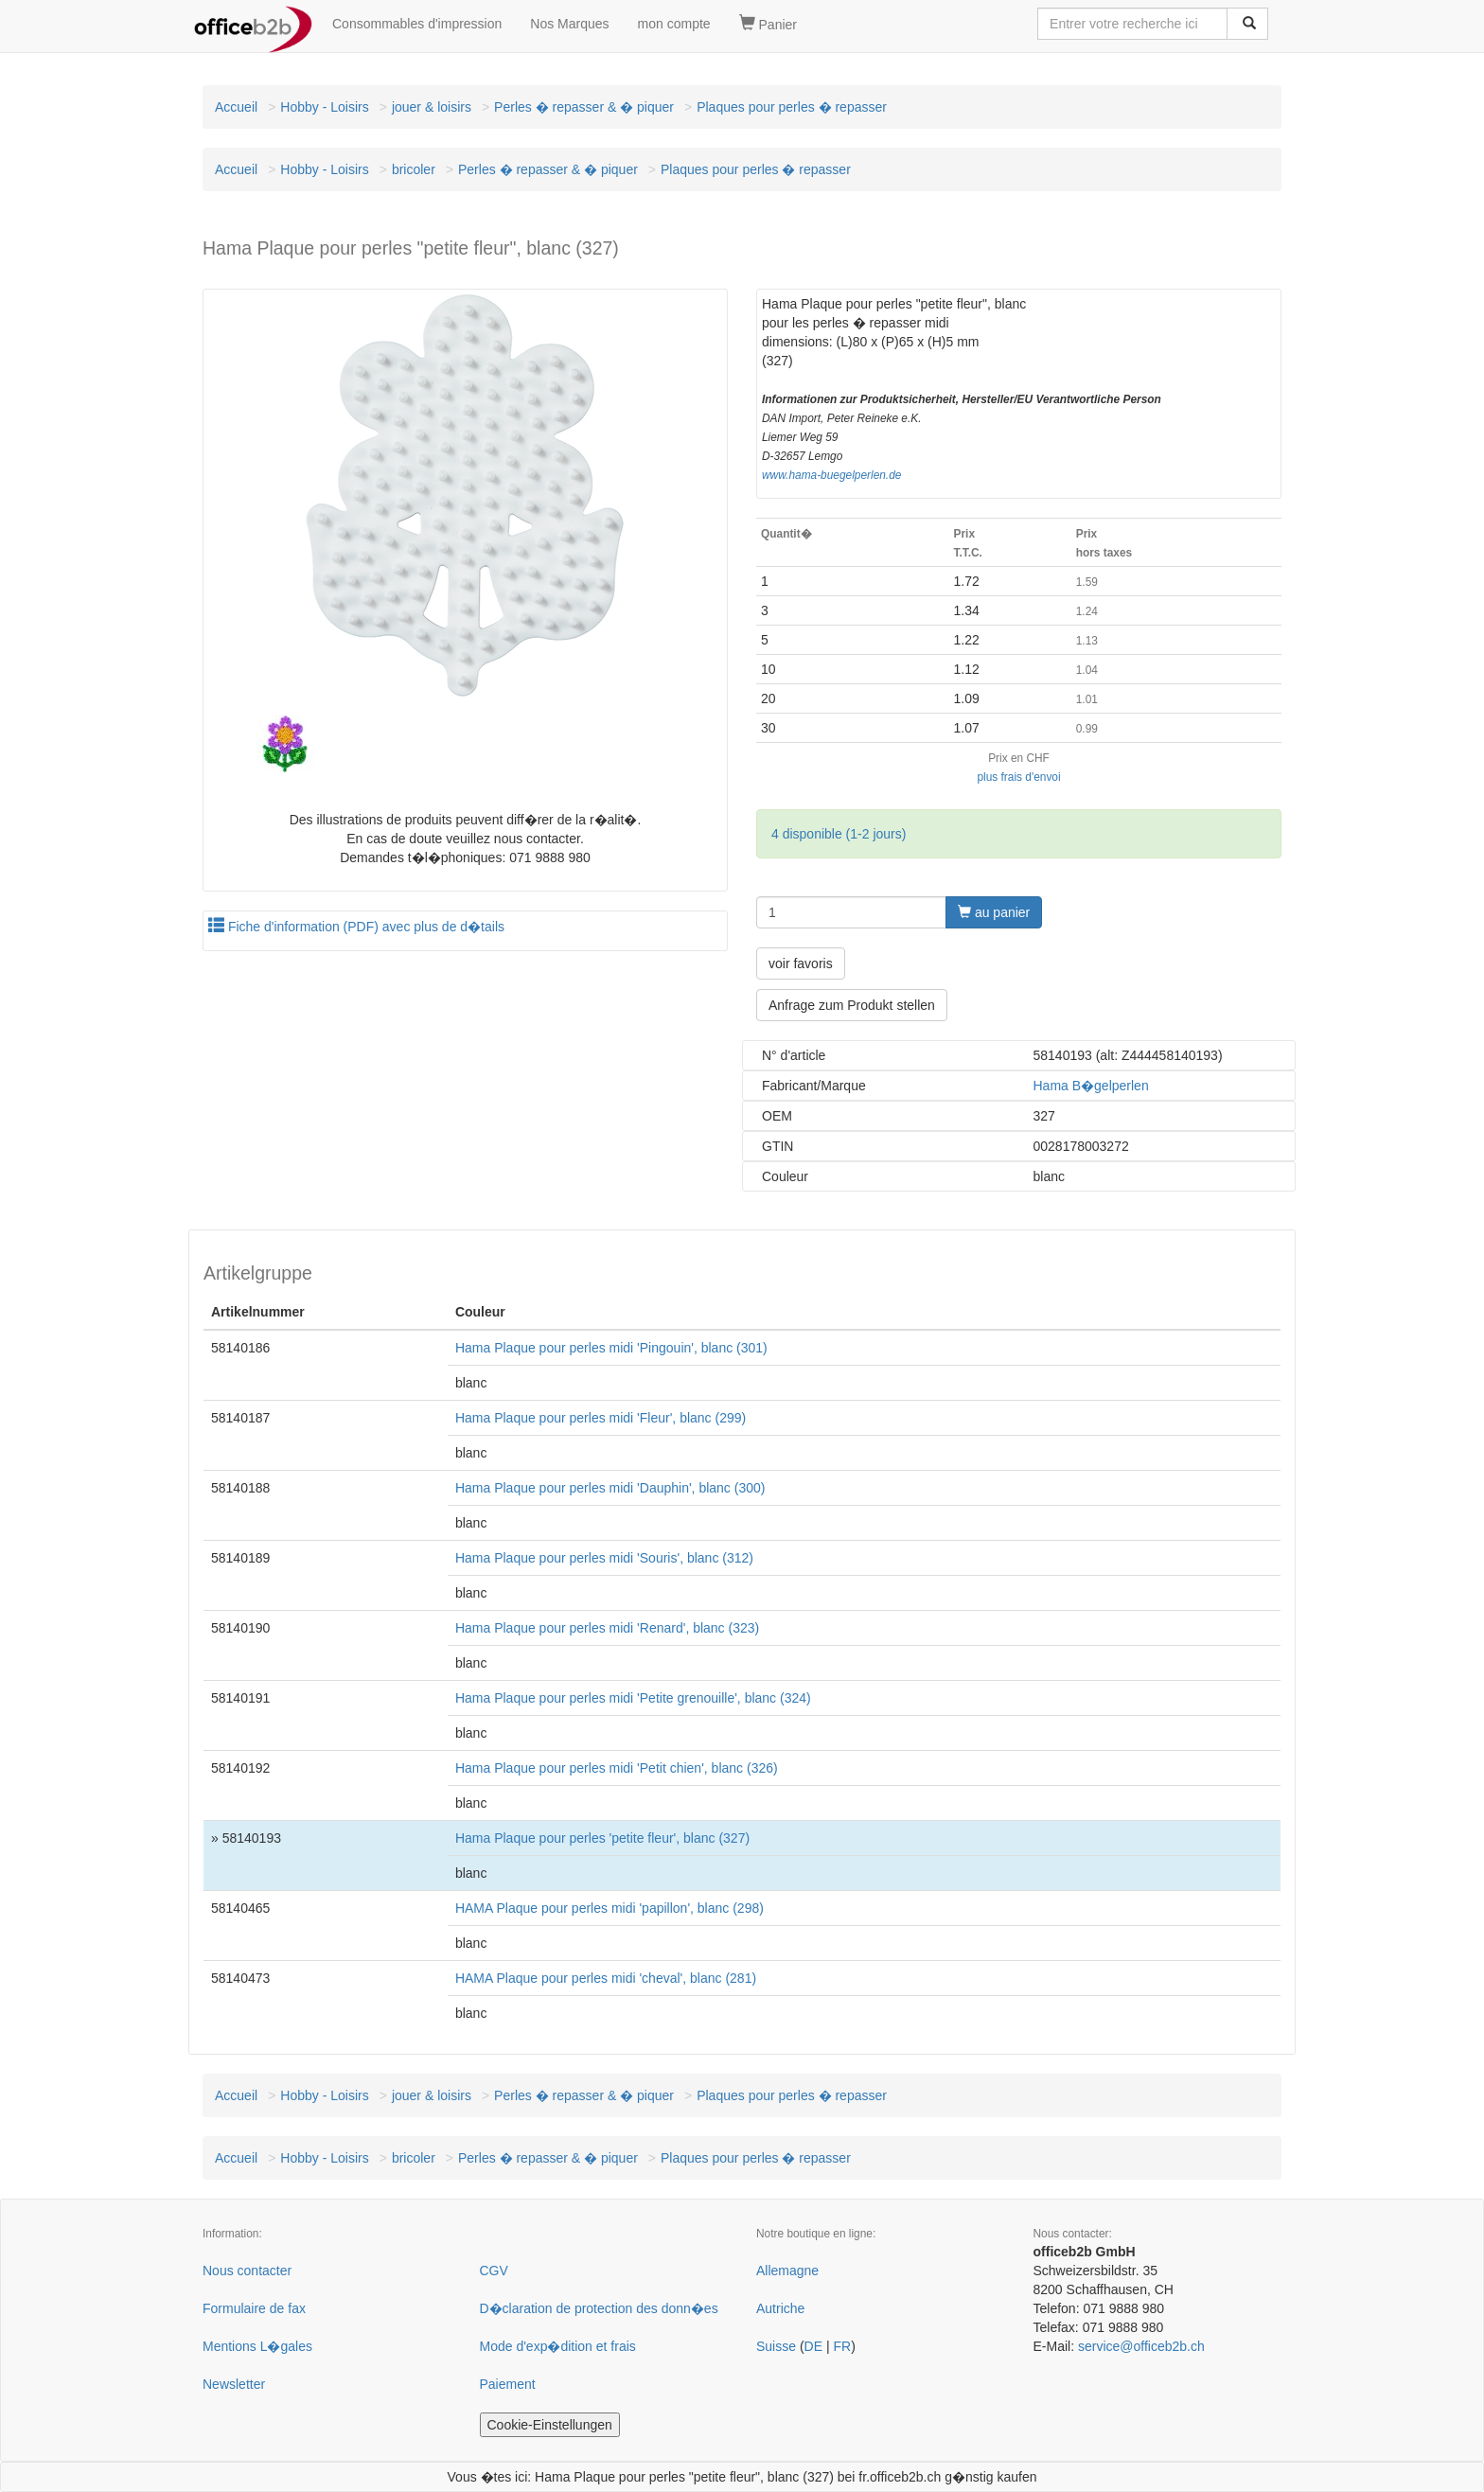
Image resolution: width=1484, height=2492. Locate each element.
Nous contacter (247, 2270)
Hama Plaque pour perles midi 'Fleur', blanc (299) (600, 1417)
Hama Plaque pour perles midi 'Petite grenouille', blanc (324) (633, 1698)
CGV (494, 2270)
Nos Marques (569, 23)
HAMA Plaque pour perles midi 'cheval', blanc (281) (605, 1978)
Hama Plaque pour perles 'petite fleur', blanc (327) (602, 1838)
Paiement (508, 2384)
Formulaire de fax (254, 2308)
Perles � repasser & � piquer (584, 107)
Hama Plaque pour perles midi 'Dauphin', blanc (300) (610, 1487)
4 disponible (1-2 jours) (838, 833)
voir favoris (800, 963)
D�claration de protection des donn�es (599, 2308)
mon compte (674, 23)
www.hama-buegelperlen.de (831, 475)
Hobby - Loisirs (324, 107)
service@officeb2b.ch (1141, 2346)
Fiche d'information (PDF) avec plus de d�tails (356, 926)
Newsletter (234, 2384)
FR (842, 2346)
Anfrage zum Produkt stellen (851, 1005)
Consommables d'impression (417, 23)
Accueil (236, 107)
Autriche (780, 2308)
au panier (994, 912)
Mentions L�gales (257, 2346)
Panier (768, 23)
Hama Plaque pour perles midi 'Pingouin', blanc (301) (611, 1347)
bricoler (413, 169)
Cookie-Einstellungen (549, 2424)
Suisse (776, 2346)
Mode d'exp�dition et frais (558, 2346)
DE (813, 2346)
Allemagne (787, 2270)
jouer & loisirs (431, 107)
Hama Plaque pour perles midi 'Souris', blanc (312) (604, 1557)
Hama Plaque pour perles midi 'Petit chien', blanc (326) (616, 1768)
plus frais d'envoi (1018, 777)
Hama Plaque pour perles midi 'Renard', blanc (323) (607, 1627)
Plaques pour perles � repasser (792, 107)
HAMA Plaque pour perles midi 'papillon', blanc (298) (609, 1908)
